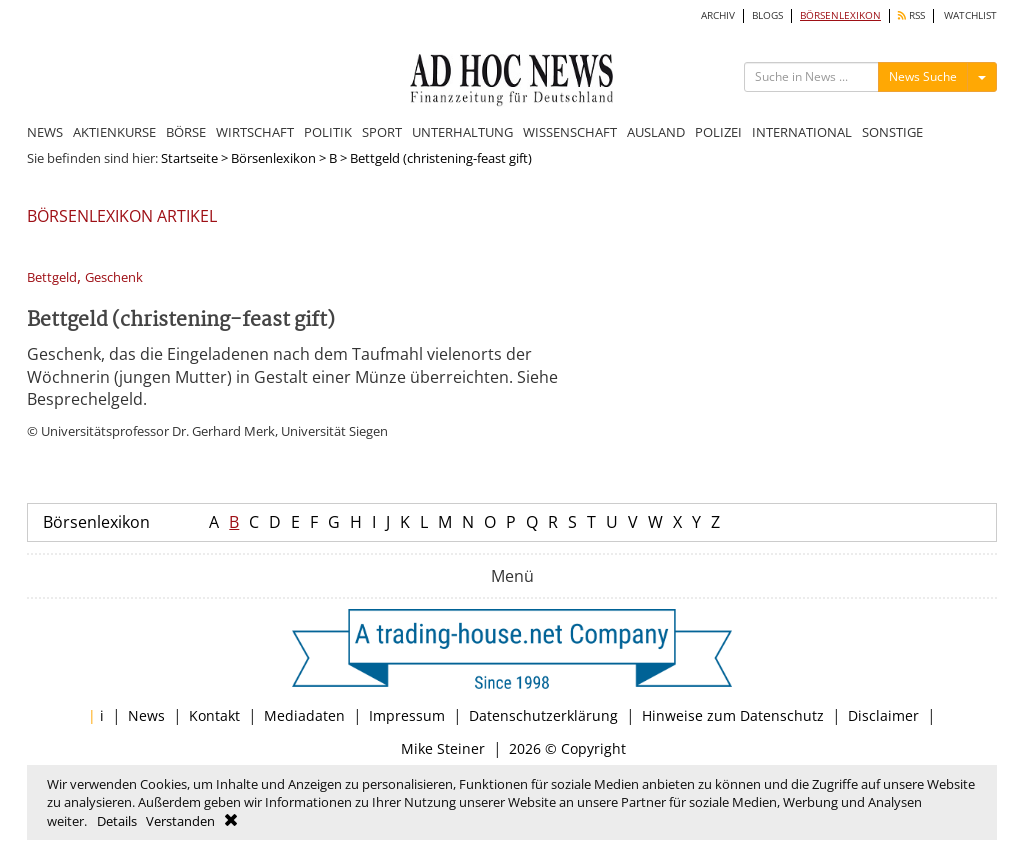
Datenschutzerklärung (543, 715)
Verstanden (180, 821)
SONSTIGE (892, 132)
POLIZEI (718, 132)
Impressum (407, 715)
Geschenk (114, 277)
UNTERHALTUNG (462, 132)
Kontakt (214, 715)
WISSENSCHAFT (570, 132)
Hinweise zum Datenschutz (733, 715)
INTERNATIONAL (802, 132)
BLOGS (767, 15)
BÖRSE (186, 132)
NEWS (45, 132)
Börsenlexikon (273, 158)
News (146, 715)
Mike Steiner (443, 748)
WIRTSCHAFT (255, 132)
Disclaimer (883, 715)
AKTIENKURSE (114, 132)
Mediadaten (304, 715)
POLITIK (328, 132)
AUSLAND (656, 132)
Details (117, 821)
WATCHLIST (970, 15)
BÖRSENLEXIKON (840, 15)
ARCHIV (718, 15)
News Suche (923, 76)
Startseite (189, 158)
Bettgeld (52, 277)
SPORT (382, 132)
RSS (911, 15)
